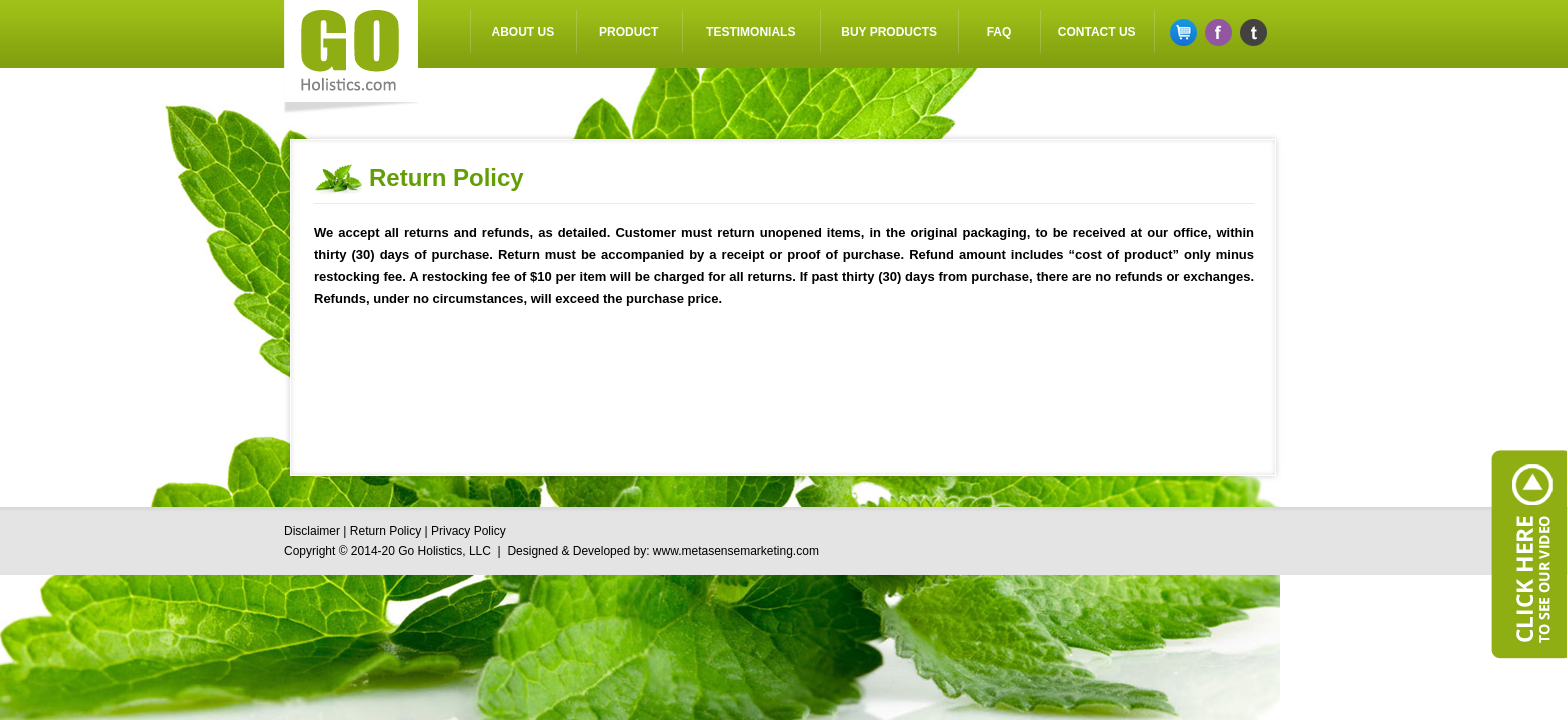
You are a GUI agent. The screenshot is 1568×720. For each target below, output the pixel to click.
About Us (523, 32)
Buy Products (889, 32)
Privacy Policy (468, 531)
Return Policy (385, 531)
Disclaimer (312, 531)
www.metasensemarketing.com (736, 551)
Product (628, 32)
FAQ (999, 32)
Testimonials (750, 32)
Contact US (1097, 32)
